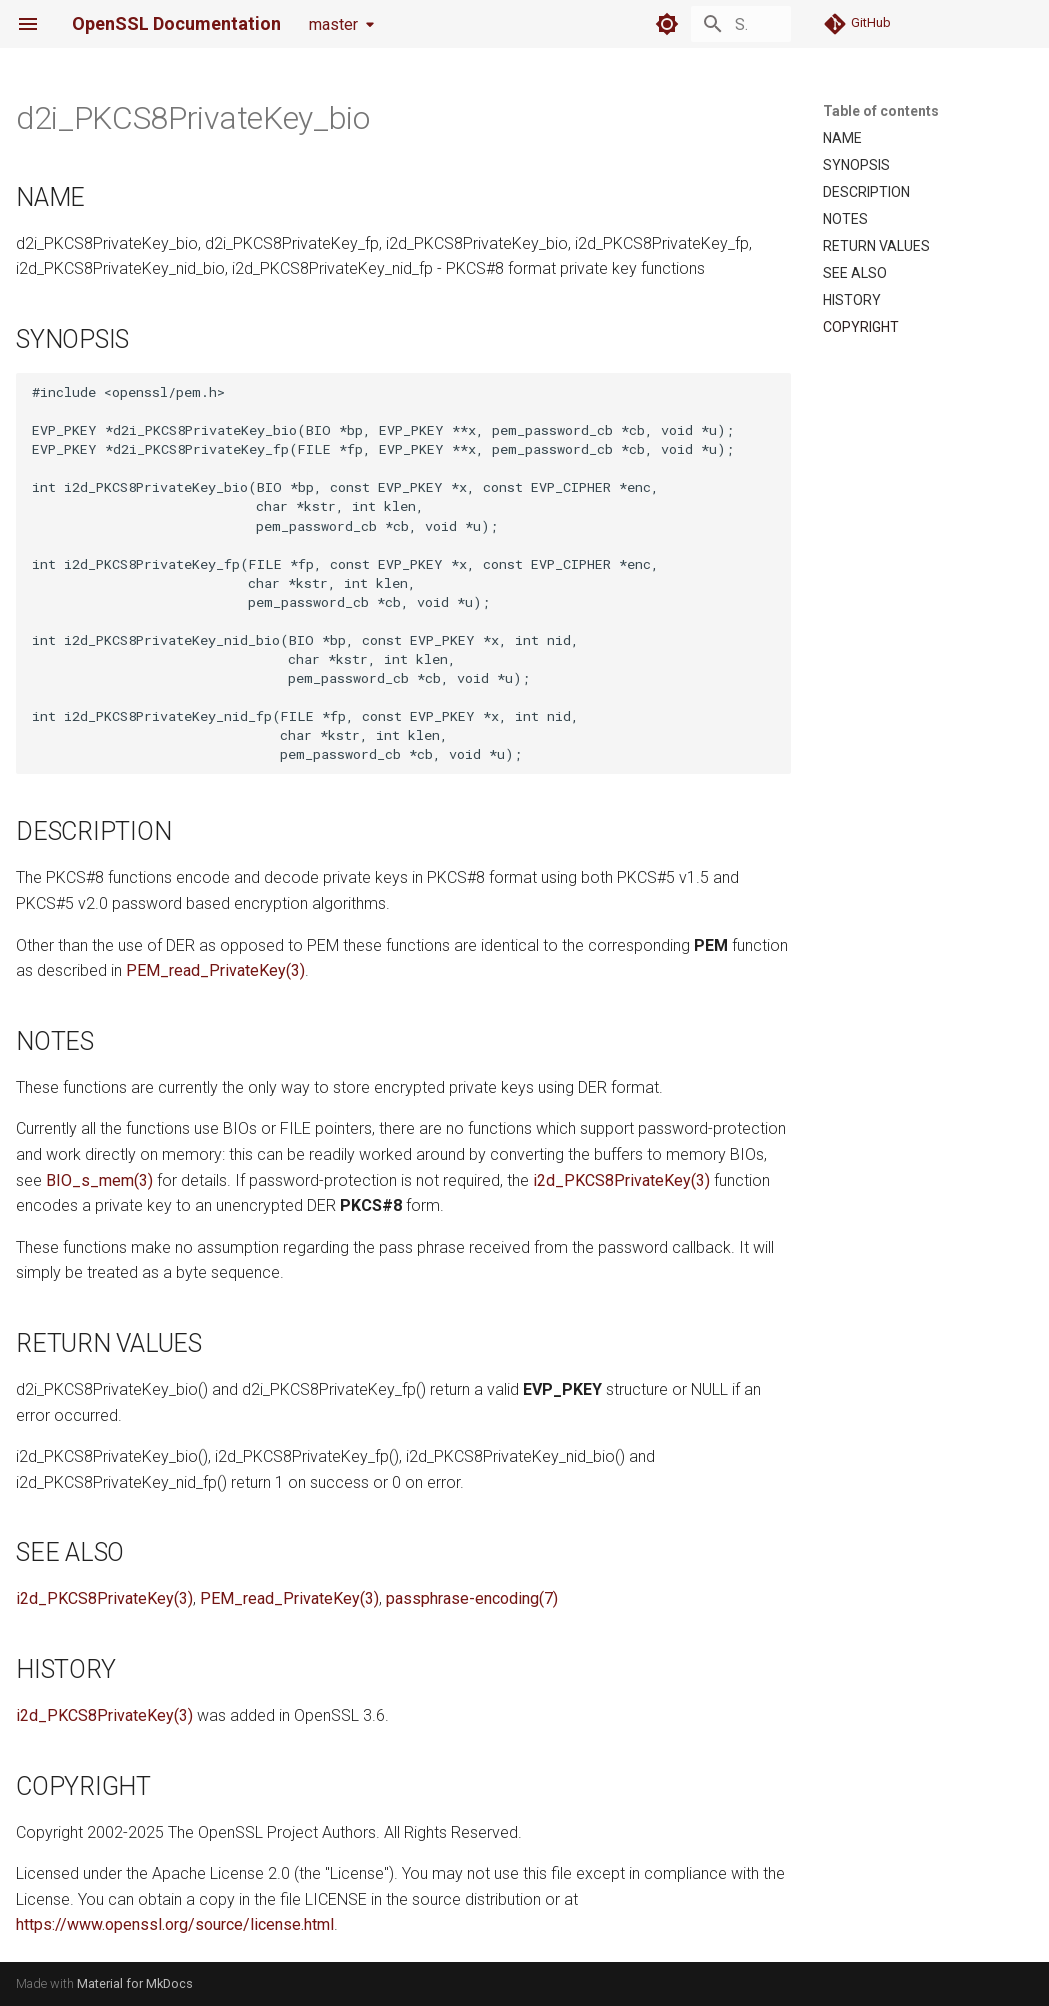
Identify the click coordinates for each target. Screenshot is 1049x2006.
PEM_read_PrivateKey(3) (215, 970)
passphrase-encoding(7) (472, 1598)
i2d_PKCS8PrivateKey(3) (621, 1180)
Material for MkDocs (135, 1983)
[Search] (674, 24)
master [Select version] (333, 24)
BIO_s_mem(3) (99, 1180)
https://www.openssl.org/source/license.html (175, 1924)
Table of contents (881, 111)
